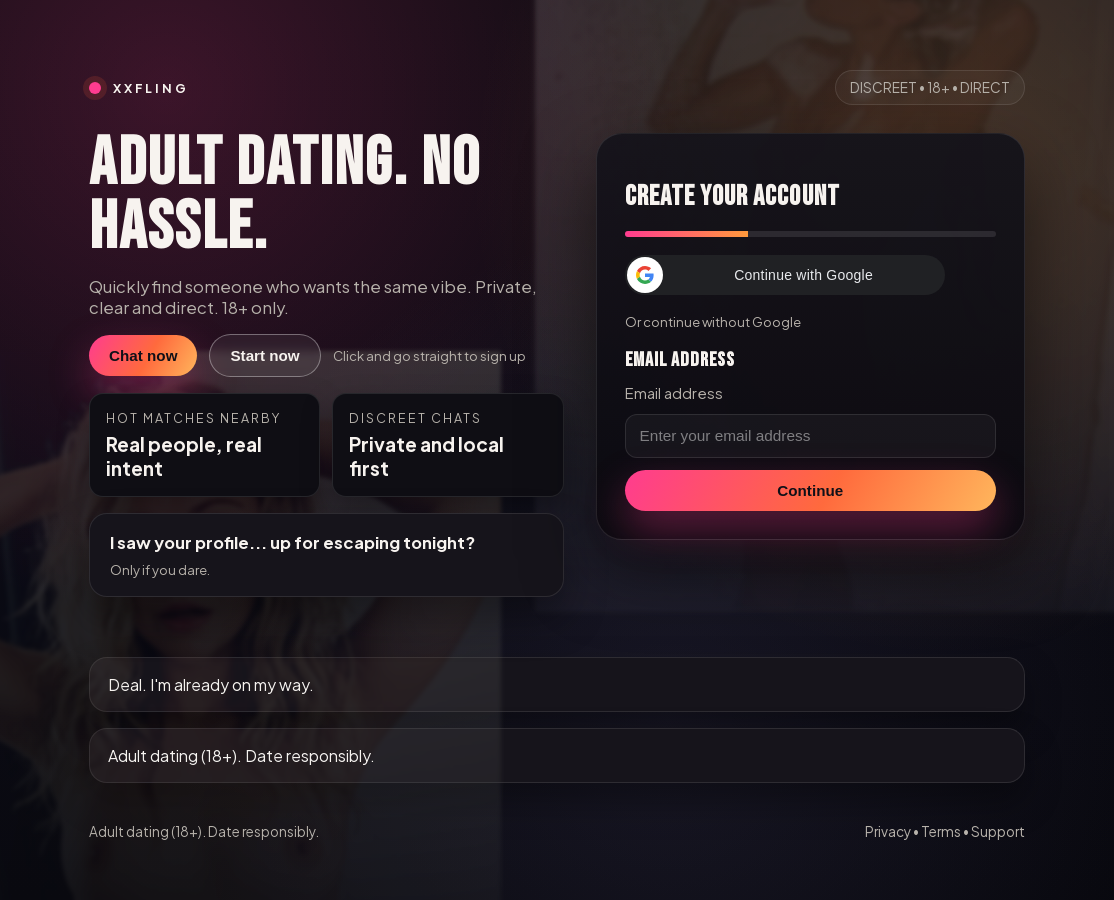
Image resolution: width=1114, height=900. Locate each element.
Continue (810, 490)
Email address (674, 393)
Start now (264, 355)
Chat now (143, 355)
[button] (785, 275)
